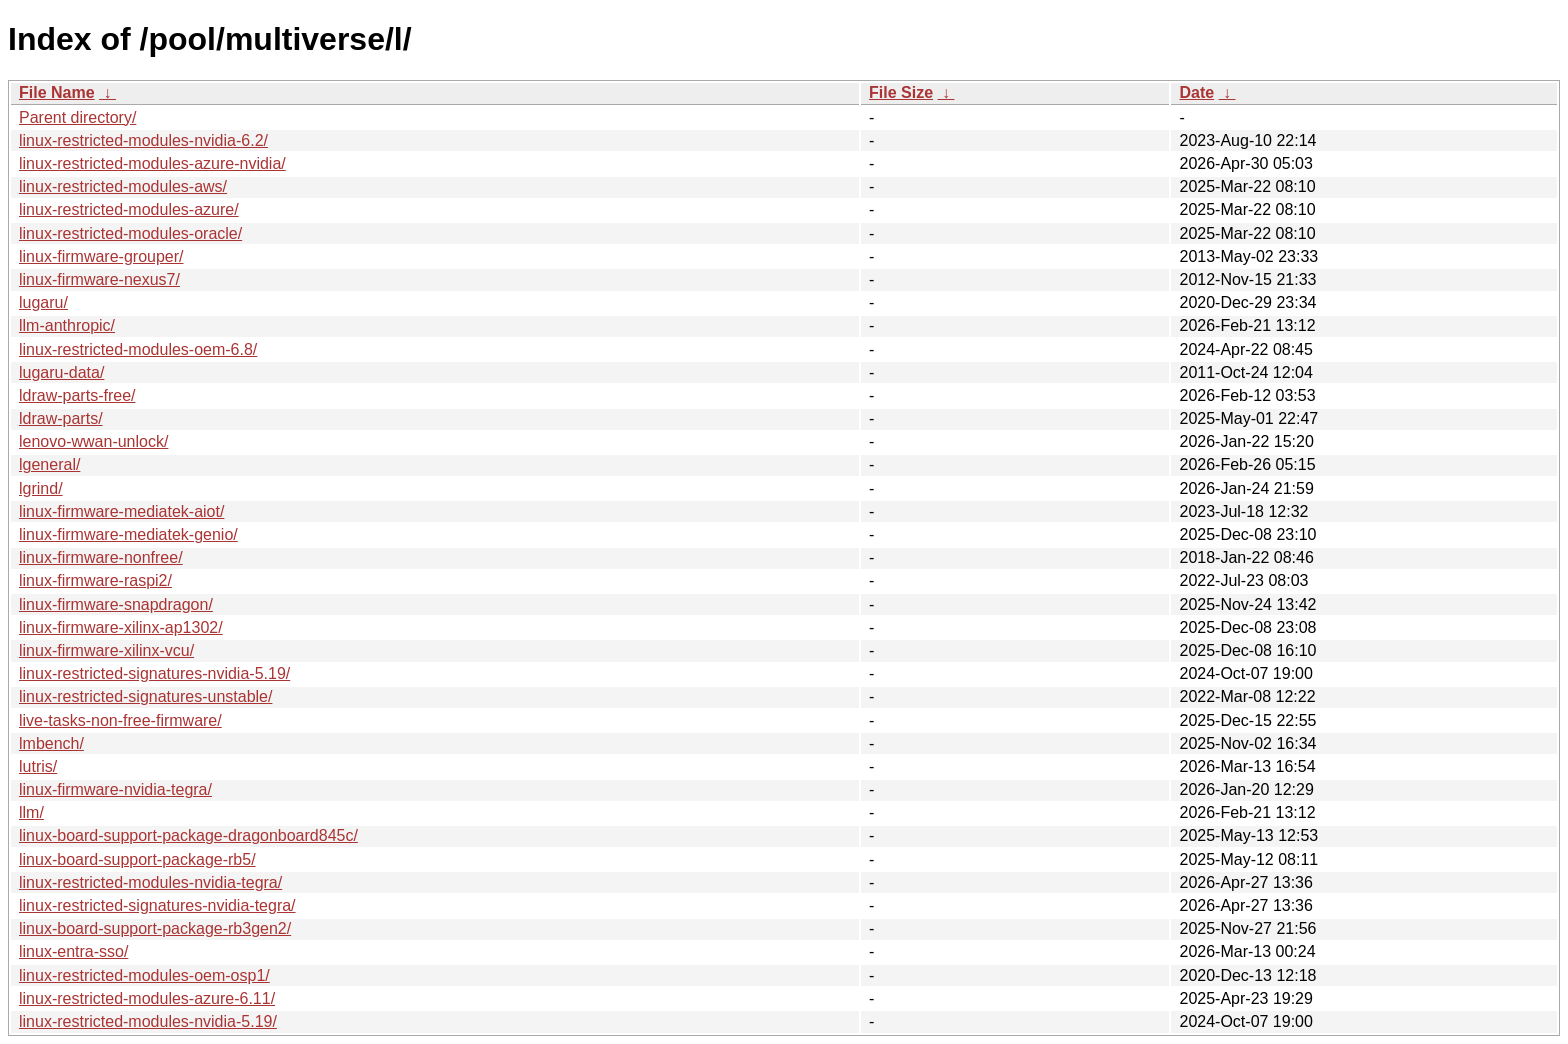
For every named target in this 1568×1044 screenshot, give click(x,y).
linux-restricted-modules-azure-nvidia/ (152, 163)
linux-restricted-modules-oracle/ (130, 233)
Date (1196, 92)
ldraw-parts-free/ (77, 395)
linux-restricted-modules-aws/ (123, 186)
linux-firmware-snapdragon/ (116, 604)
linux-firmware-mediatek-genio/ (128, 534)
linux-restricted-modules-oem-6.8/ (138, 349)
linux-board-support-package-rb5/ (137, 859)
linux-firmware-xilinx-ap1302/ (121, 627)
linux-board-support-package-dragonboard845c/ (188, 835)
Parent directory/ (77, 117)
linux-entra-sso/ (73, 951)
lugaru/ (43, 302)
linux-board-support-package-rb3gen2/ (155, 928)
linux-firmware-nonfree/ (101, 557)
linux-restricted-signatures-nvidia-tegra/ (157, 905)
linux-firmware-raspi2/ (95, 580)
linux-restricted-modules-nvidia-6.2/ (143, 140)
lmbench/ (51, 743)
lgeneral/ (49, 464)
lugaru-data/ (61, 372)
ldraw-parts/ (61, 418)
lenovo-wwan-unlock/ (93, 441)
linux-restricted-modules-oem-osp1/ (144, 975)
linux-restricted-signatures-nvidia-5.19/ (154, 673)
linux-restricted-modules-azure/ (129, 209)
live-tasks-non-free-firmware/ (120, 720)
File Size (901, 92)
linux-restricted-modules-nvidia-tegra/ (150, 882)
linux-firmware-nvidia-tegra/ (115, 789)
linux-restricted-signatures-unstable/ (145, 696)
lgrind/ (41, 488)
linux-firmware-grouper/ (101, 256)
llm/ (31, 812)
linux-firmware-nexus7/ (99, 279)
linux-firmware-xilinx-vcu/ (106, 650)
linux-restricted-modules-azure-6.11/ (147, 998)
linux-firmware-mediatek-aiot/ (121, 511)
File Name (57, 92)
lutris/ (38, 766)
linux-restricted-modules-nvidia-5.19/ (148, 1021)
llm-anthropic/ (67, 325)
